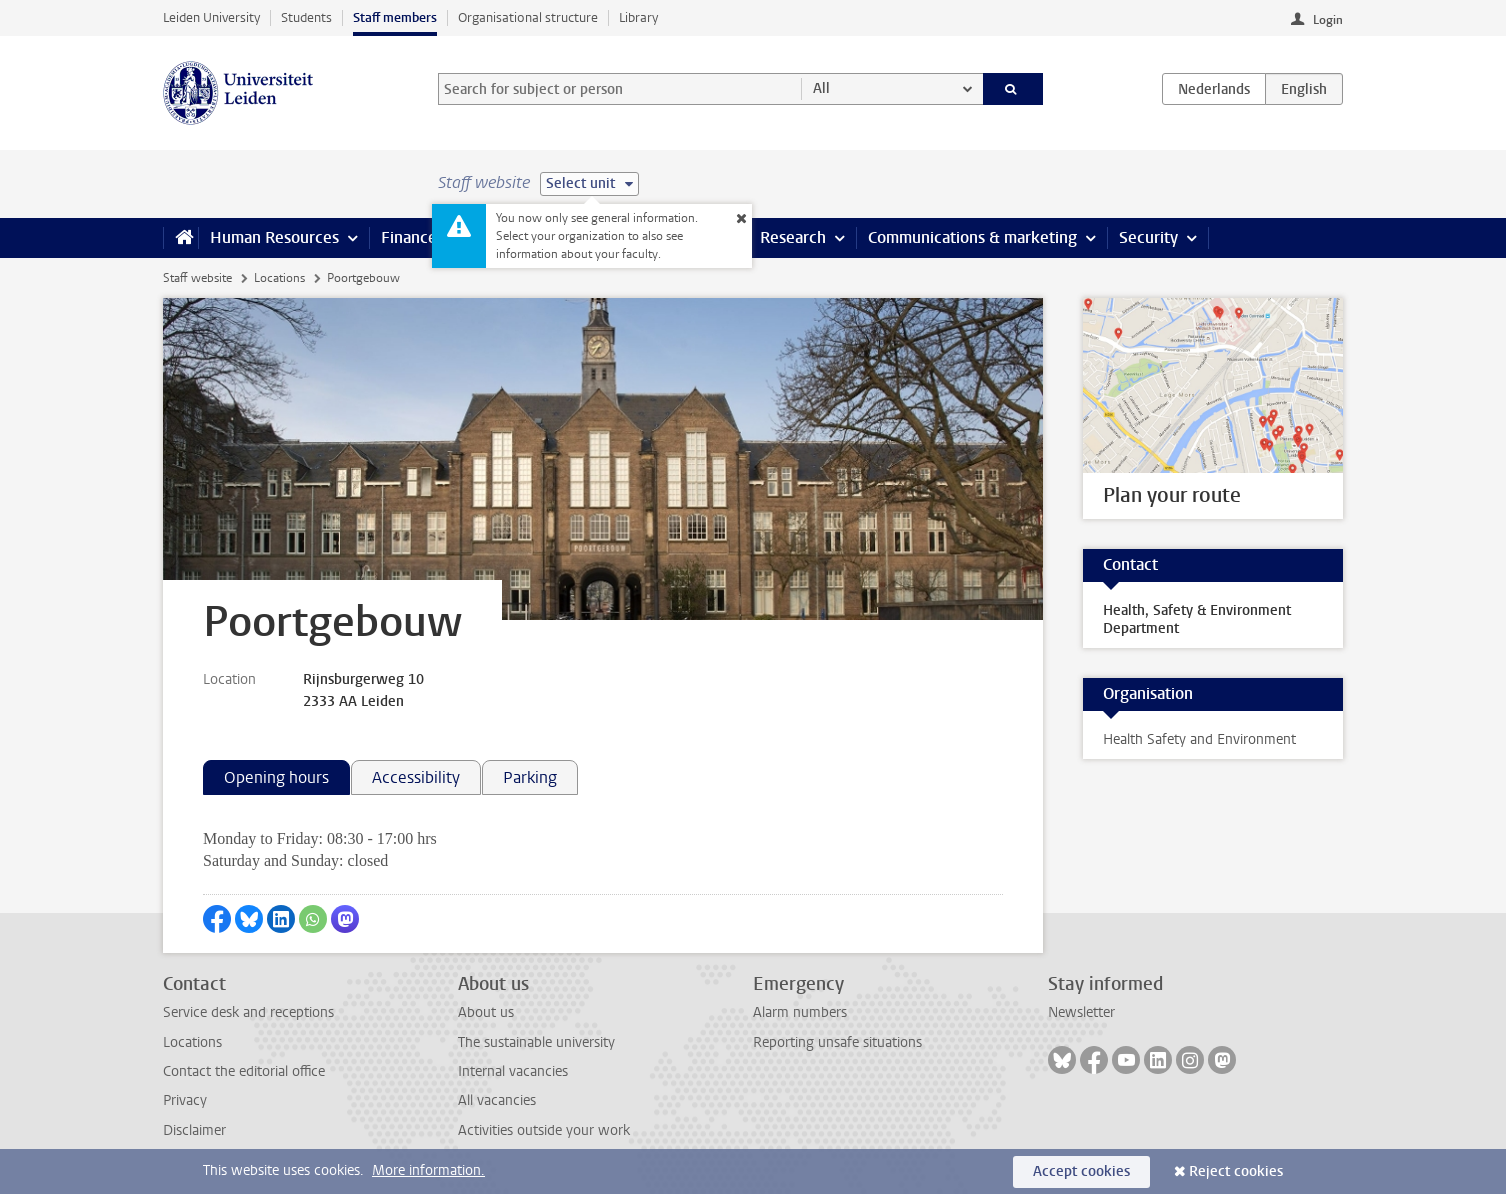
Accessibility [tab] (416, 777)
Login (1328, 20)
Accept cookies (1081, 1171)
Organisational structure (528, 17)
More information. (428, 1170)
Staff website (197, 278)
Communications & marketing (972, 237)
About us (486, 1012)
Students (306, 17)
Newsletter (1081, 1012)
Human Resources (274, 237)
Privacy (185, 1100)
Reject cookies (1236, 1171)
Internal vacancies (513, 1071)
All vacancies (497, 1100)
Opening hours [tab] (276, 777)
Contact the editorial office (244, 1071)
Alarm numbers (800, 1012)
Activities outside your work (544, 1130)
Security (1148, 237)
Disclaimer (194, 1130)
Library (638, 17)
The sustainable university (536, 1042)
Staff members (395, 17)
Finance (409, 237)
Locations (279, 278)
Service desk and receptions (248, 1012)
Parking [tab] (530, 777)
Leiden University (211, 17)
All (821, 88)
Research (793, 237)
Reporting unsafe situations (837, 1042)
